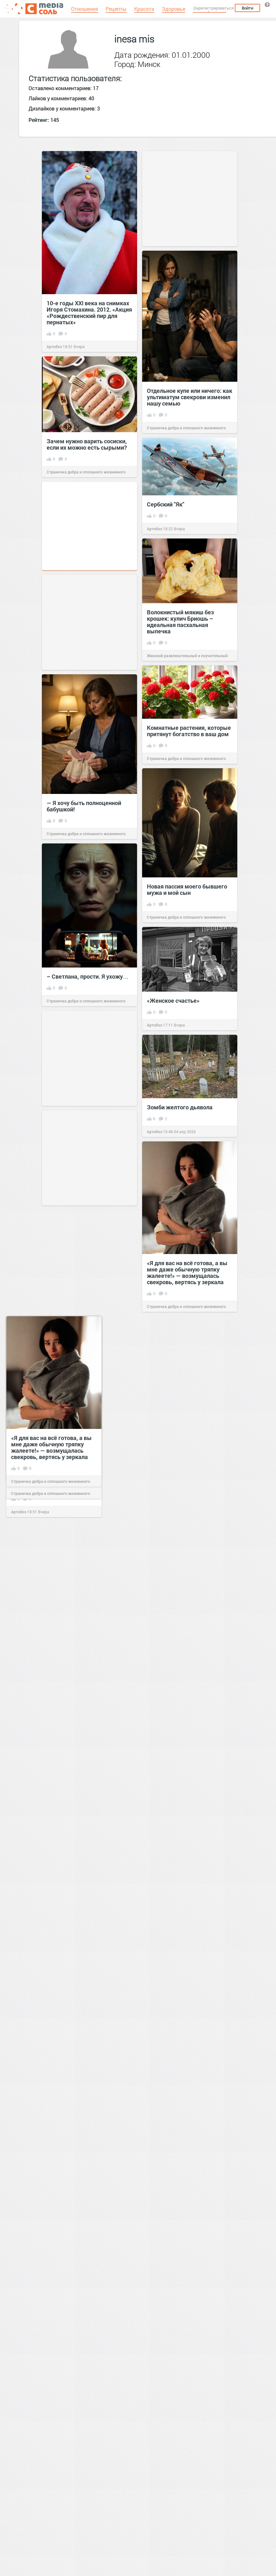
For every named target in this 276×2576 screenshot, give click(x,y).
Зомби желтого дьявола (180, 1107)
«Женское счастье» (173, 1000)
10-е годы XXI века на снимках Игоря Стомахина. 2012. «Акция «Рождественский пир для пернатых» (89, 312)
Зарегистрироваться (213, 8)
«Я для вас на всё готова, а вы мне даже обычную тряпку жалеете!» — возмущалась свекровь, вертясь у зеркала (187, 1272)
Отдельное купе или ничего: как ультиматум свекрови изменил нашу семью (189, 396)
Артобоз (54, 346)
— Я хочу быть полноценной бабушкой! (84, 806)
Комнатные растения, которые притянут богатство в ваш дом (189, 730)
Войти (247, 8)
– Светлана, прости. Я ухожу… (87, 976)
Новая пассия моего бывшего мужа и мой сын (187, 889)
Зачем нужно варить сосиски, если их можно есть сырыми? (87, 444)
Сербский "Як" (165, 504)
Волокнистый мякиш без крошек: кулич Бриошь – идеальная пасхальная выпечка (180, 621)
